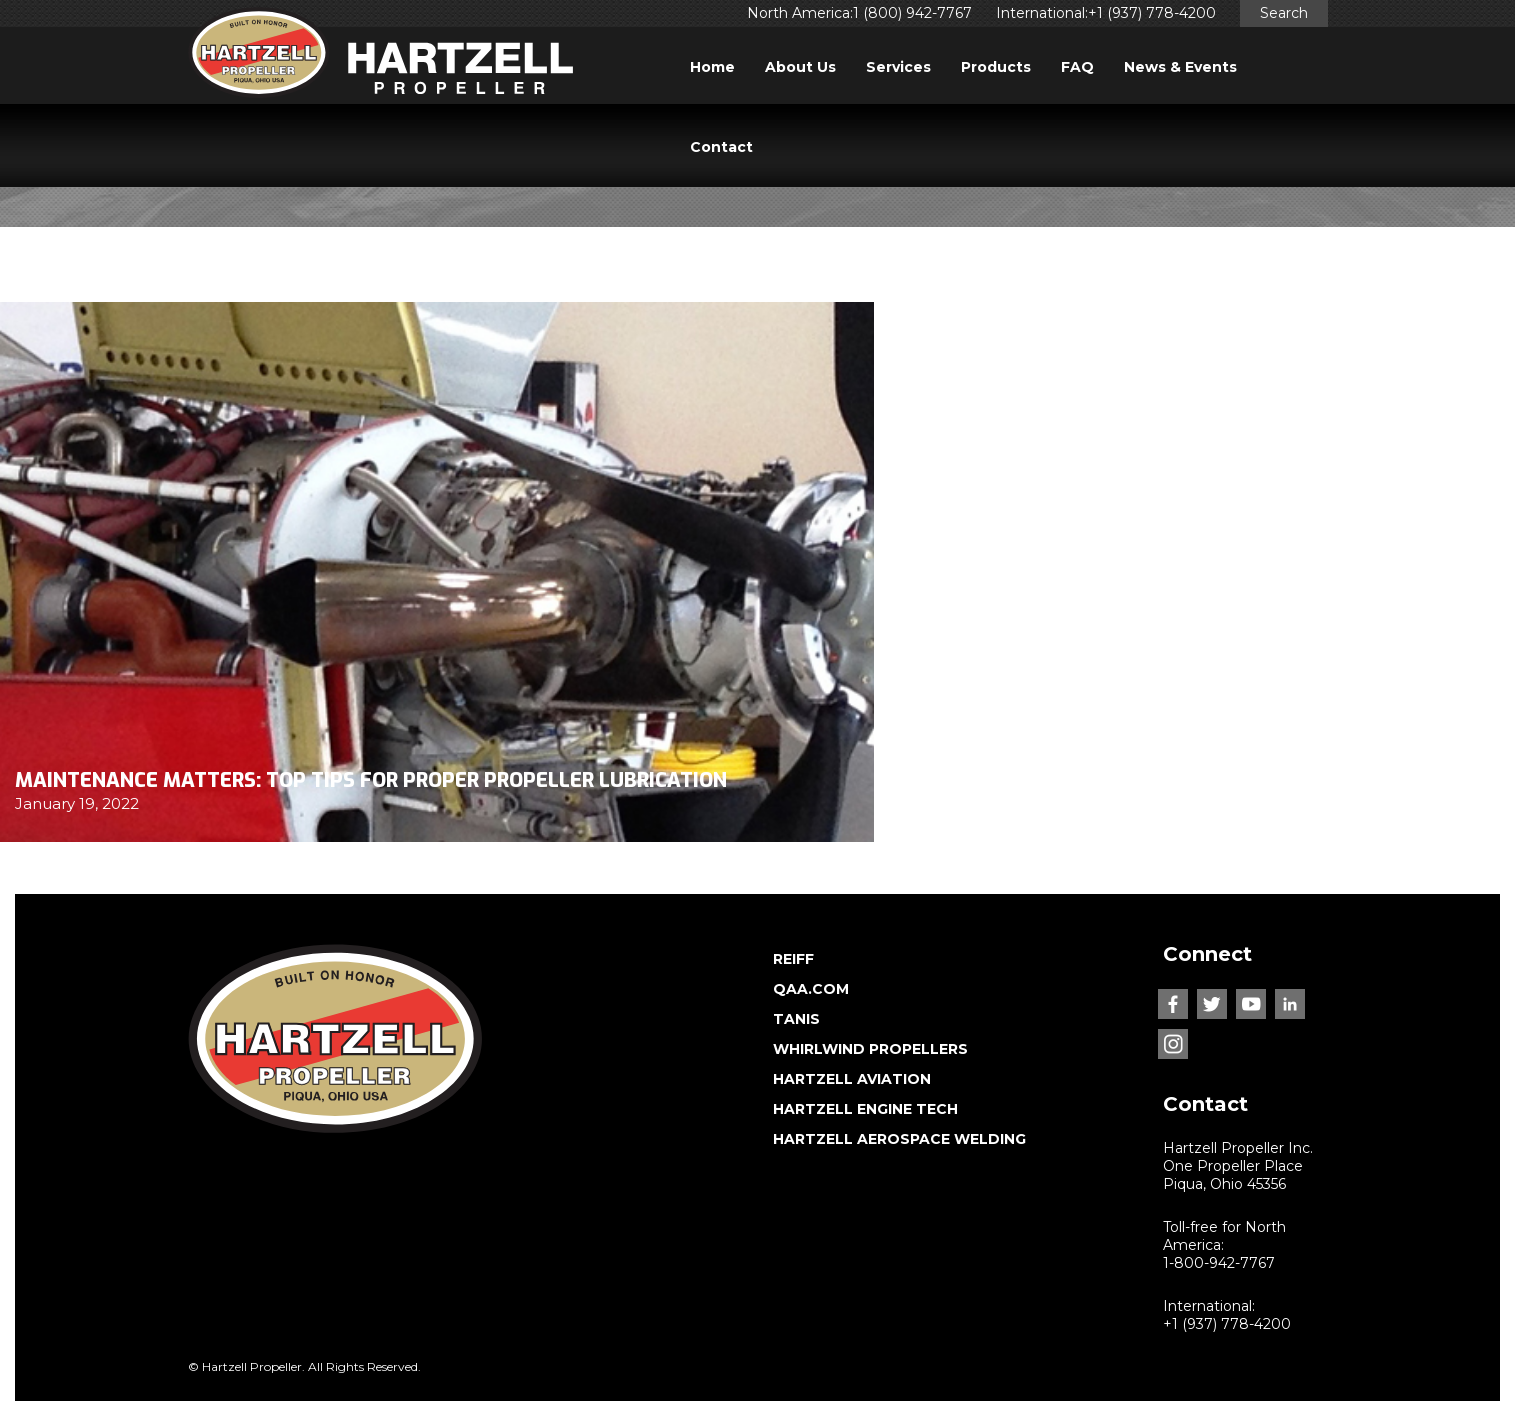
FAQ (1077, 67)
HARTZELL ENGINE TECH (865, 1109)
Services (898, 67)
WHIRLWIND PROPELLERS (870, 1049)
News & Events (1180, 67)
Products (996, 67)
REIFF (793, 959)
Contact (721, 147)
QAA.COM (811, 989)
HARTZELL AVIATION (852, 1079)
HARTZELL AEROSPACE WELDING (899, 1139)
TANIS (796, 1019)
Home (712, 67)
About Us (800, 67)
